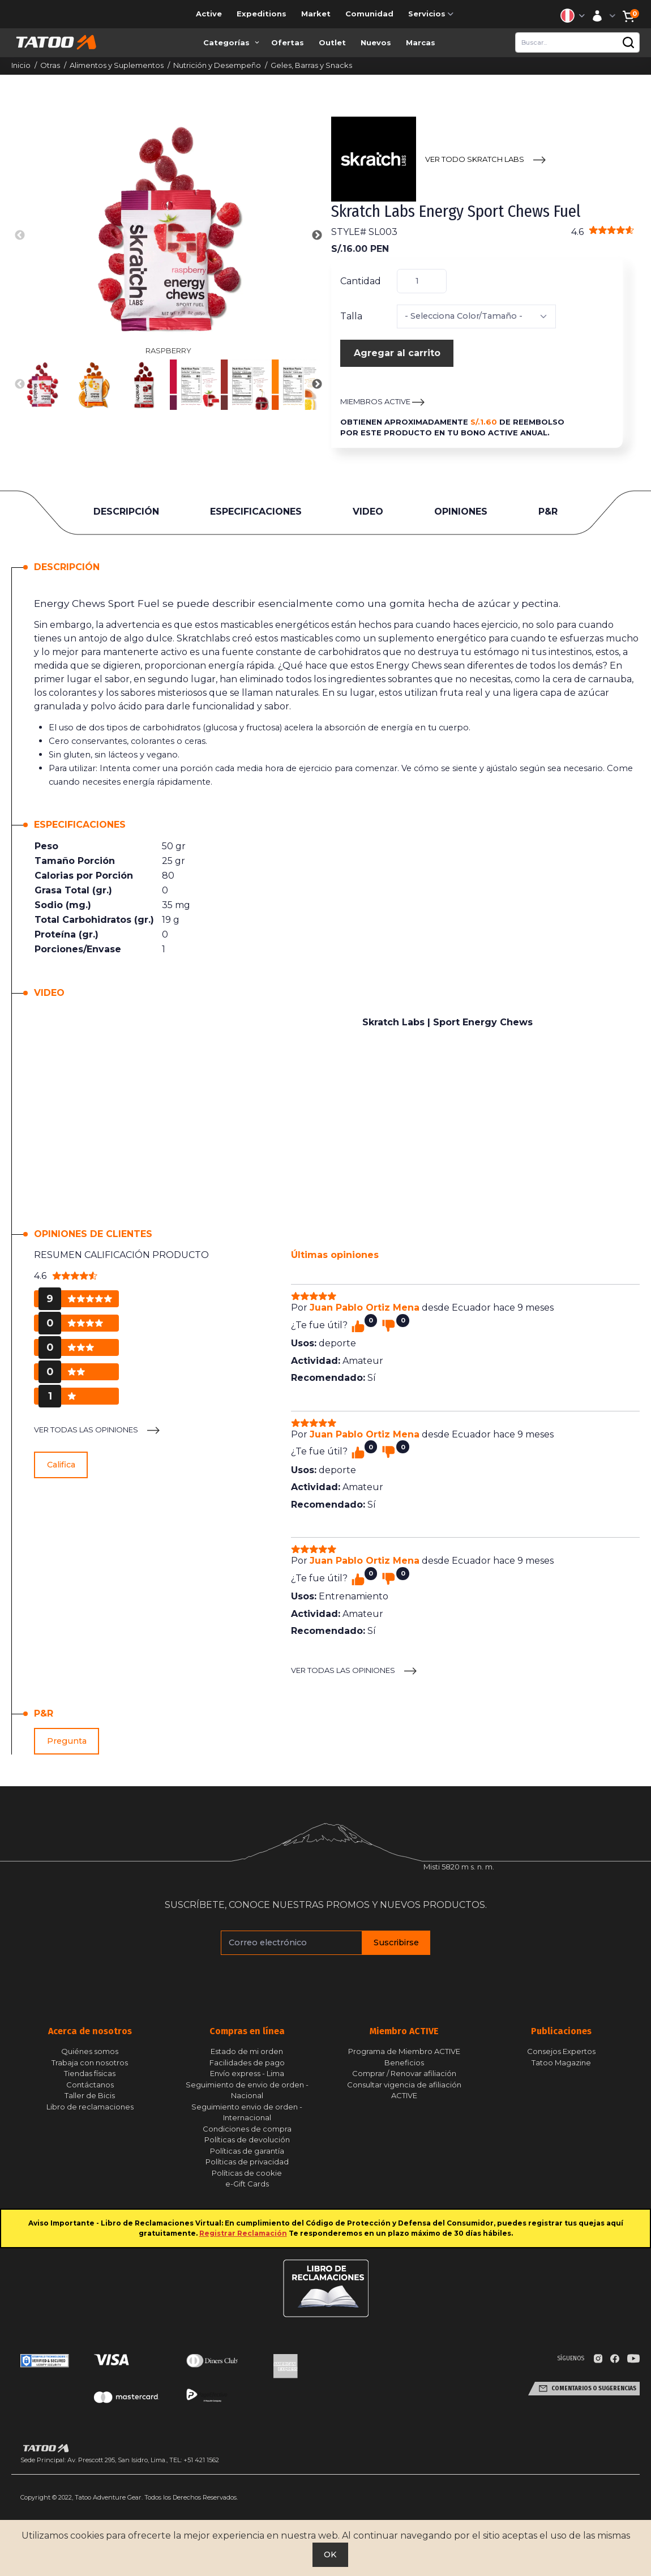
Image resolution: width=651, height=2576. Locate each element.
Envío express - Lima (247, 2073)
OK (330, 2554)
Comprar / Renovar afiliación (404, 2073)
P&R (548, 511)
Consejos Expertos (561, 2051)
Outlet (332, 42)
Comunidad (369, 13)
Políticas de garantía (247, 2150)
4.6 (603, 231)
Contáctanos (90, 2084)
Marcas (420, 42)
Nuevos (376, 42)
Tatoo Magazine (561, 2062)
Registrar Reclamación (243, 2233)
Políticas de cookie (247, 2172)
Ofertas (287, 42)
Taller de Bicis (90, 2095)
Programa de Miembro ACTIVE (404, 2051)
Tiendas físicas (89, 2073)
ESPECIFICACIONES (256, 511)
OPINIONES (460, 511)
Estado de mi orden (247, 2051)
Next (317, 235)
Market (316, 13)
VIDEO (368, 511)
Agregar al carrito (397, 353)
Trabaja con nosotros (90, 2062)
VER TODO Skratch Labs (474, 159)
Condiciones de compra (247, 2128)
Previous (19, 235)
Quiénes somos (89, 2051)
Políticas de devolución (247, 2139)
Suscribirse (396, 1942)
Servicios (432, 14)
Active (209, 13)
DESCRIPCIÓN (126, 511)
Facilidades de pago (247, 2062)
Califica (61, 1465)
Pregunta (67, 1741)
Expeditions (261, 13)
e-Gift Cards (247, 2183)
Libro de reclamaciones (90, 2106)
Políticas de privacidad (247, 2161)
